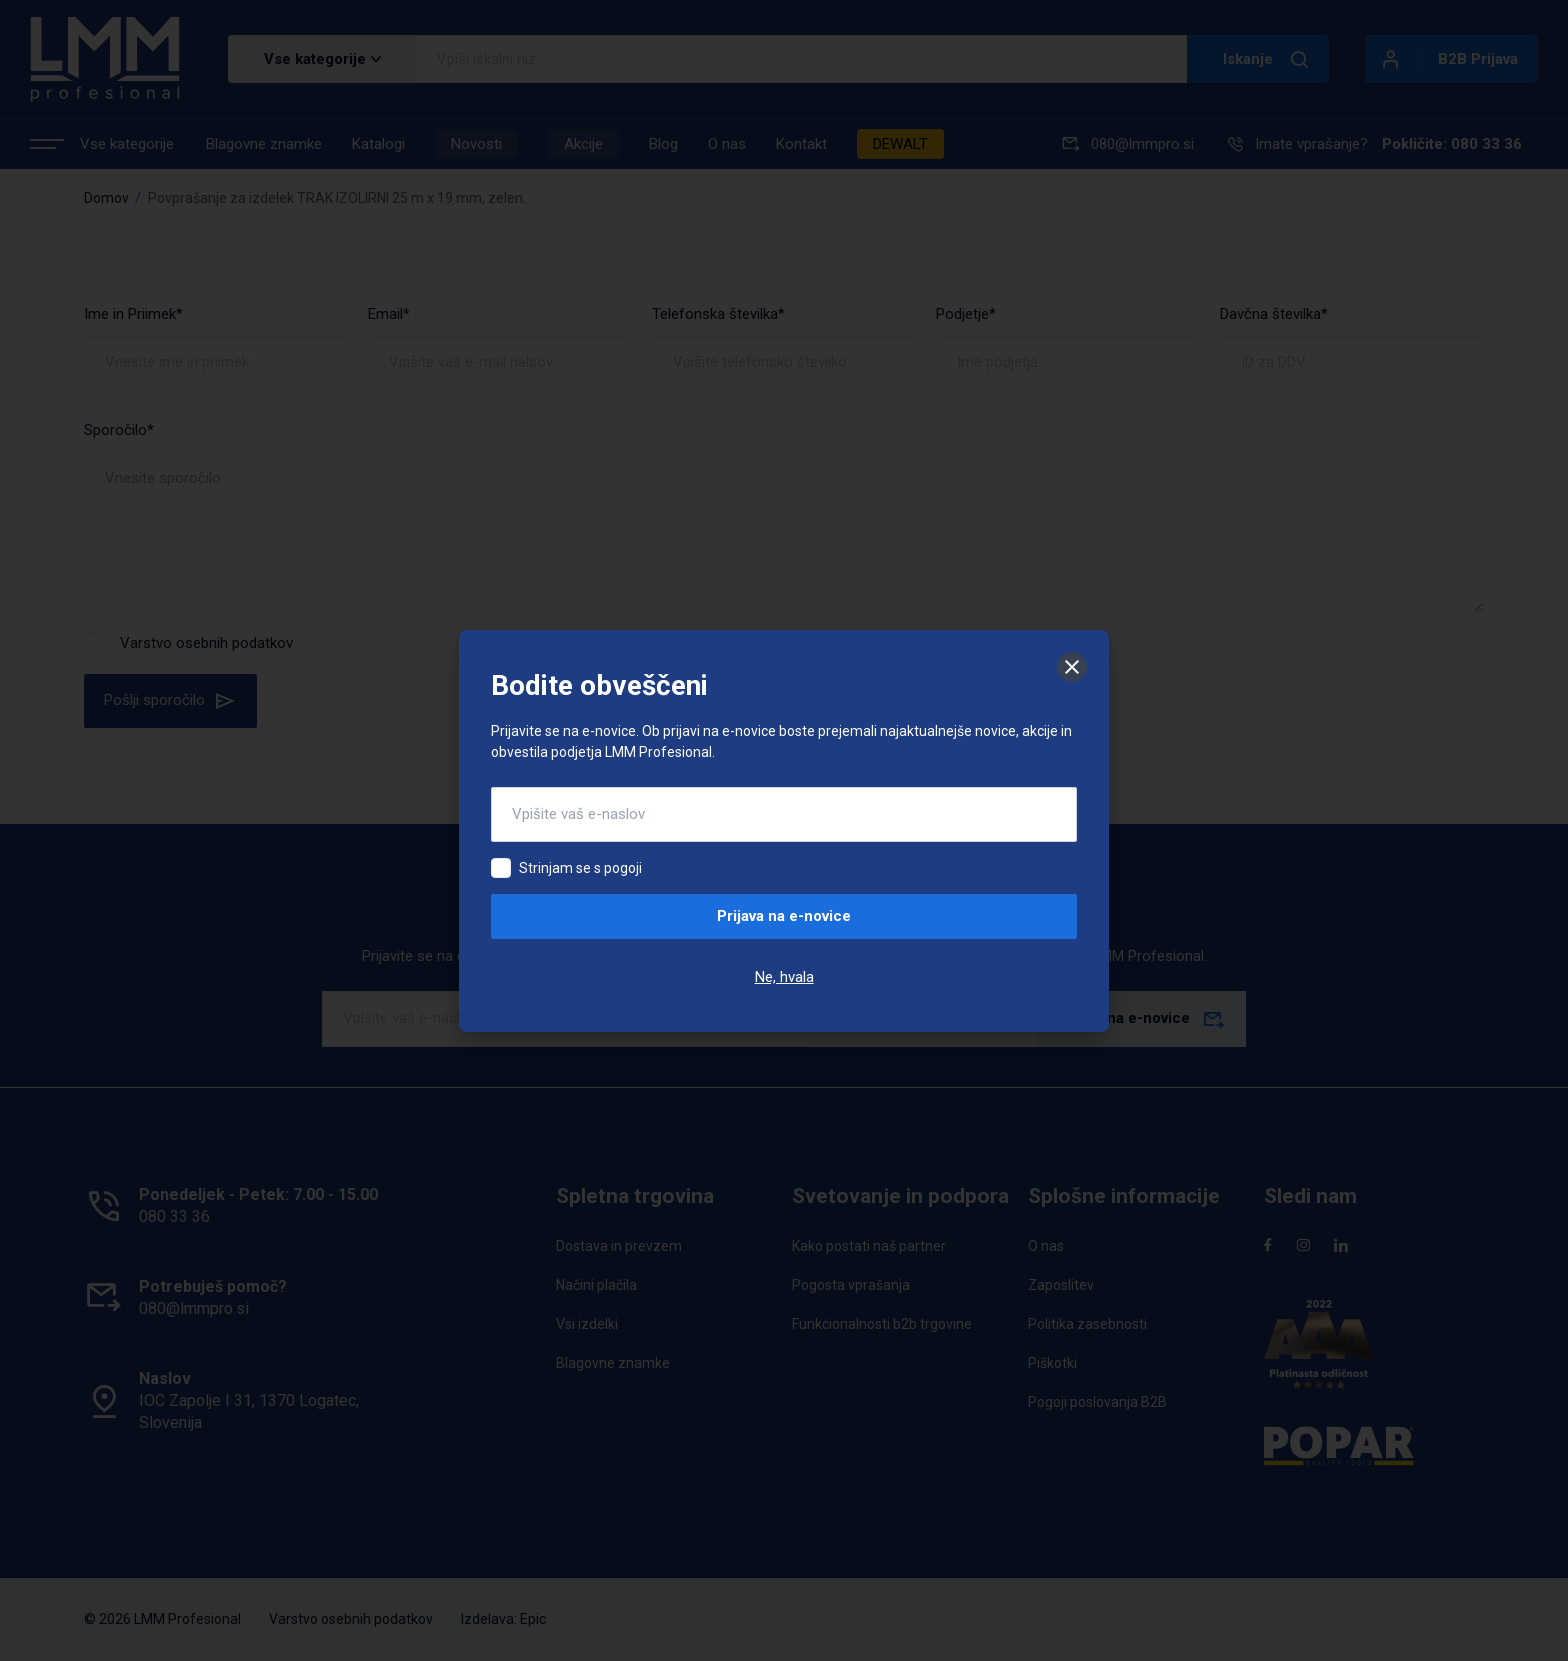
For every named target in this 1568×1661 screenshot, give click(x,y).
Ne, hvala (784, 977)
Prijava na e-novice (784, 916)
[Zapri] (1072, 667)
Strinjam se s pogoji (580, 868)
